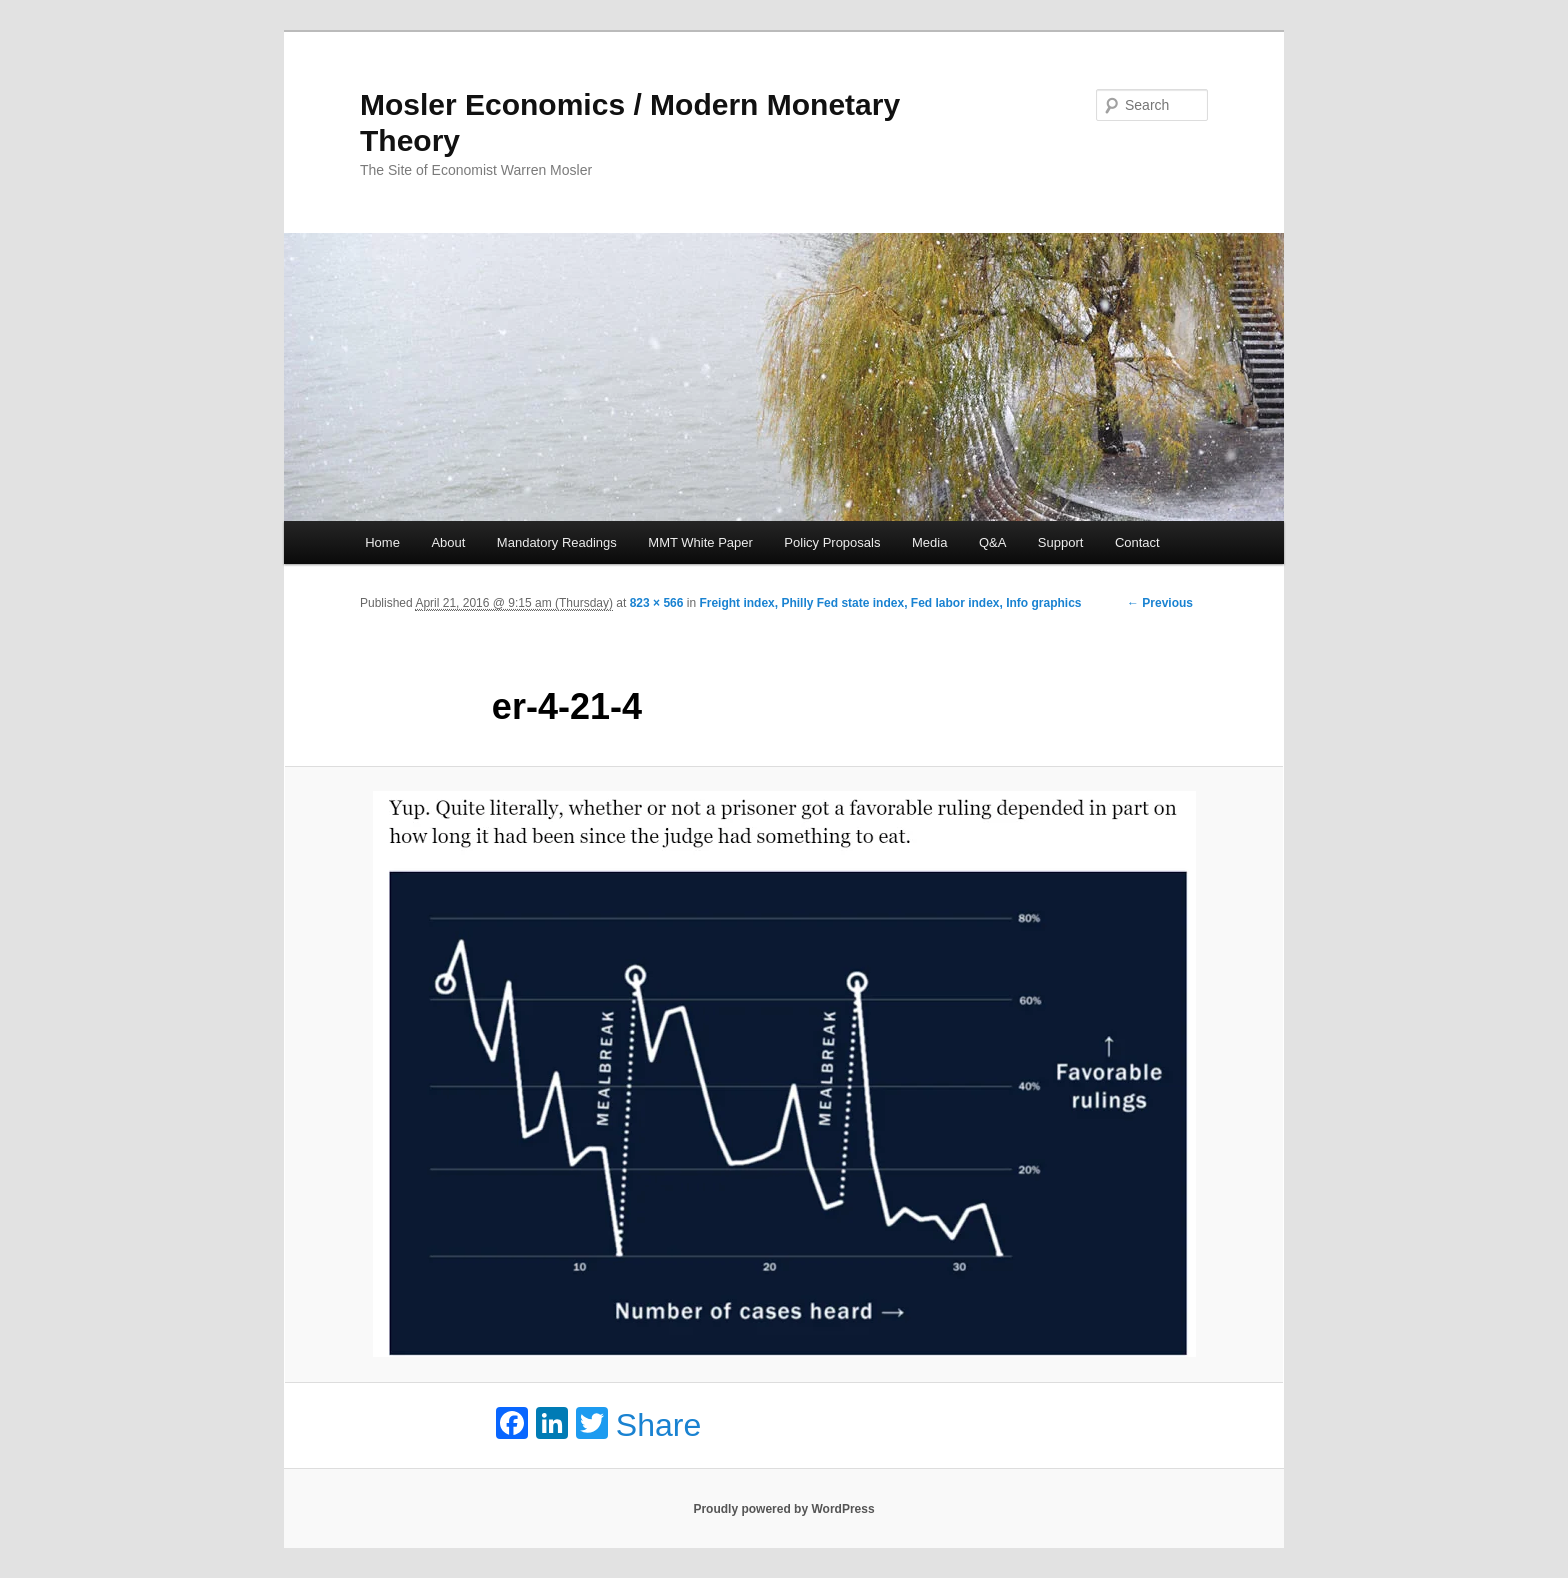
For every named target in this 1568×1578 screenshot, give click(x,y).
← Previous (1160, 603)
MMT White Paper (700, 542)
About (448, 542)
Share (658, 1425)
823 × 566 (657, 603)
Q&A (992, 542)
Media (929, 542)
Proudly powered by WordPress (783, 1509)
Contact (1137, 542)
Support (1061, 542)
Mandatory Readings (557, 542)
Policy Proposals (832, 542)
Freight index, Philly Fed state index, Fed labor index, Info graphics (890, 603)
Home (382, 542)
